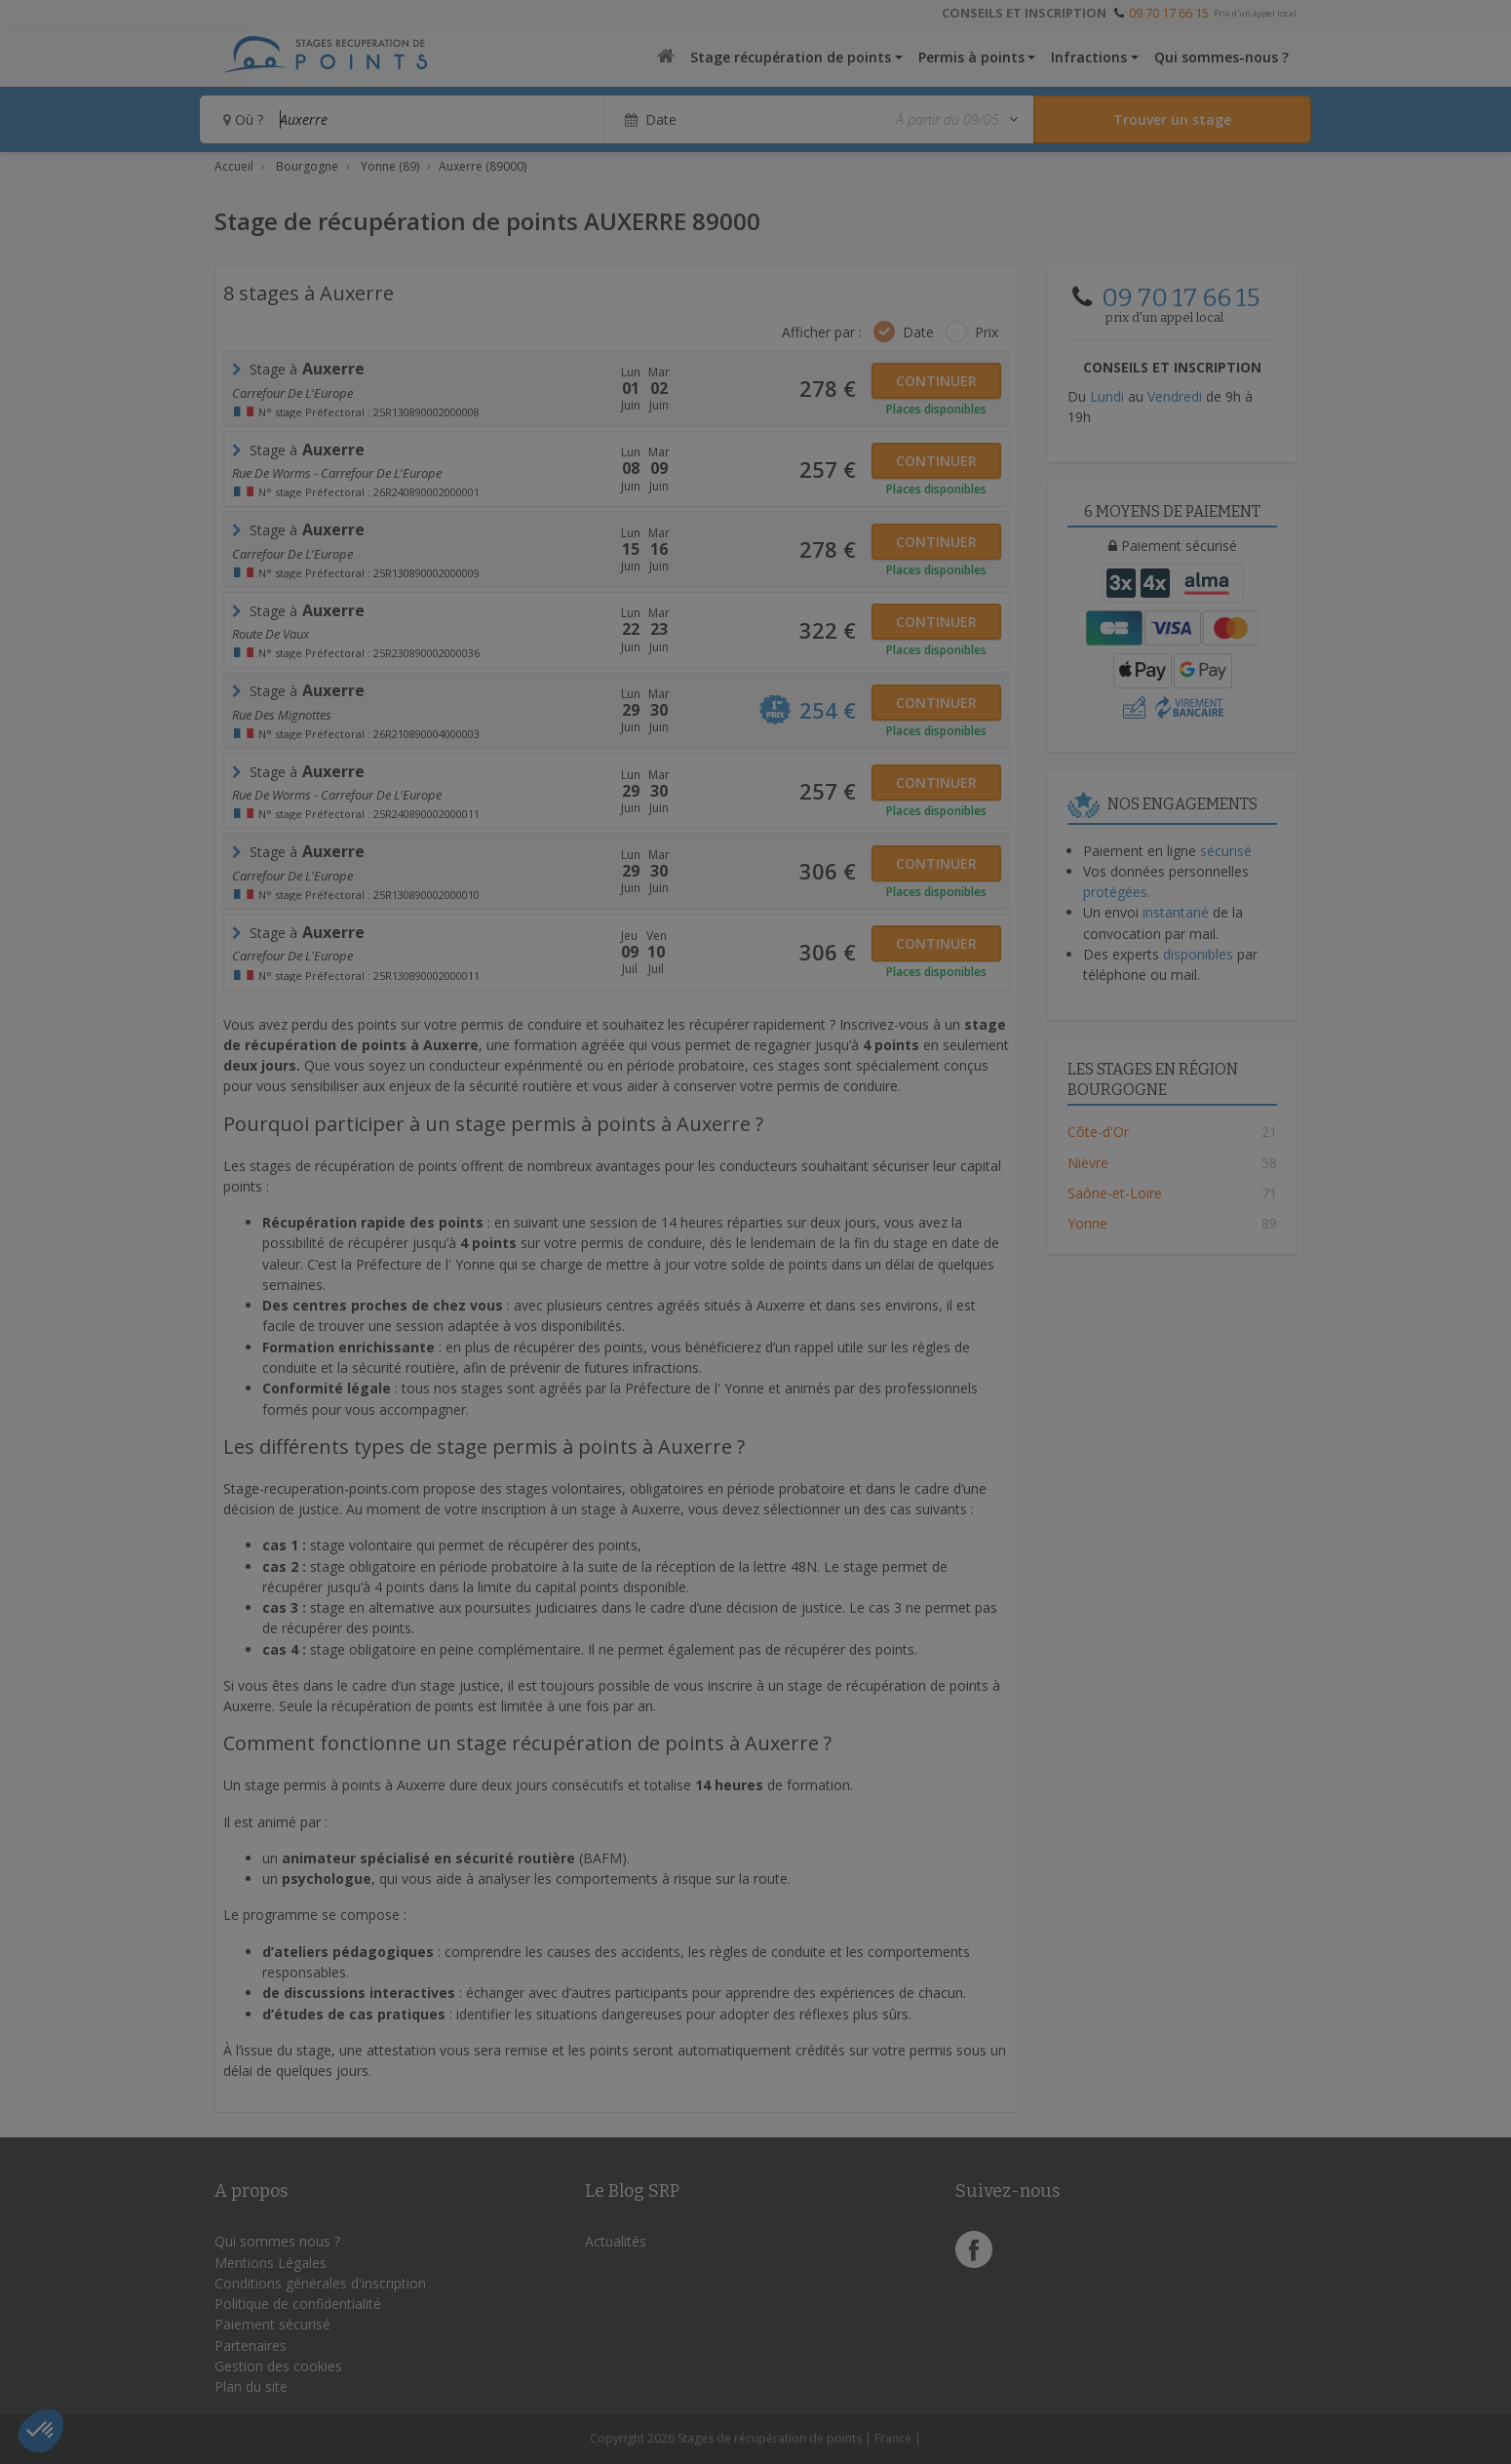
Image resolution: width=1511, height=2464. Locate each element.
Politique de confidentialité (297, 2303)
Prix (986, 332)
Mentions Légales (270, 2262)
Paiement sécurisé (272, 2324)
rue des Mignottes (281, 715)
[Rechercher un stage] (1172, 119)
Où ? (243, 119)
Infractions (1089, 57)
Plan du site (251, 2386)
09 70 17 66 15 (1169, 12)
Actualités (615, 2241)
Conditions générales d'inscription (320, 2283)
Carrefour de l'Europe (292, 393)
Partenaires (250, 2345)
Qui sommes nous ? (277, 2241)
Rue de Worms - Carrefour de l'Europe (337, 473)
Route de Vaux (270, 634)
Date (918, 332)
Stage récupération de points (790, 57)
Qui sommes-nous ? (1221, 57)
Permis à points (971, 57)
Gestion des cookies (278, 2366)
